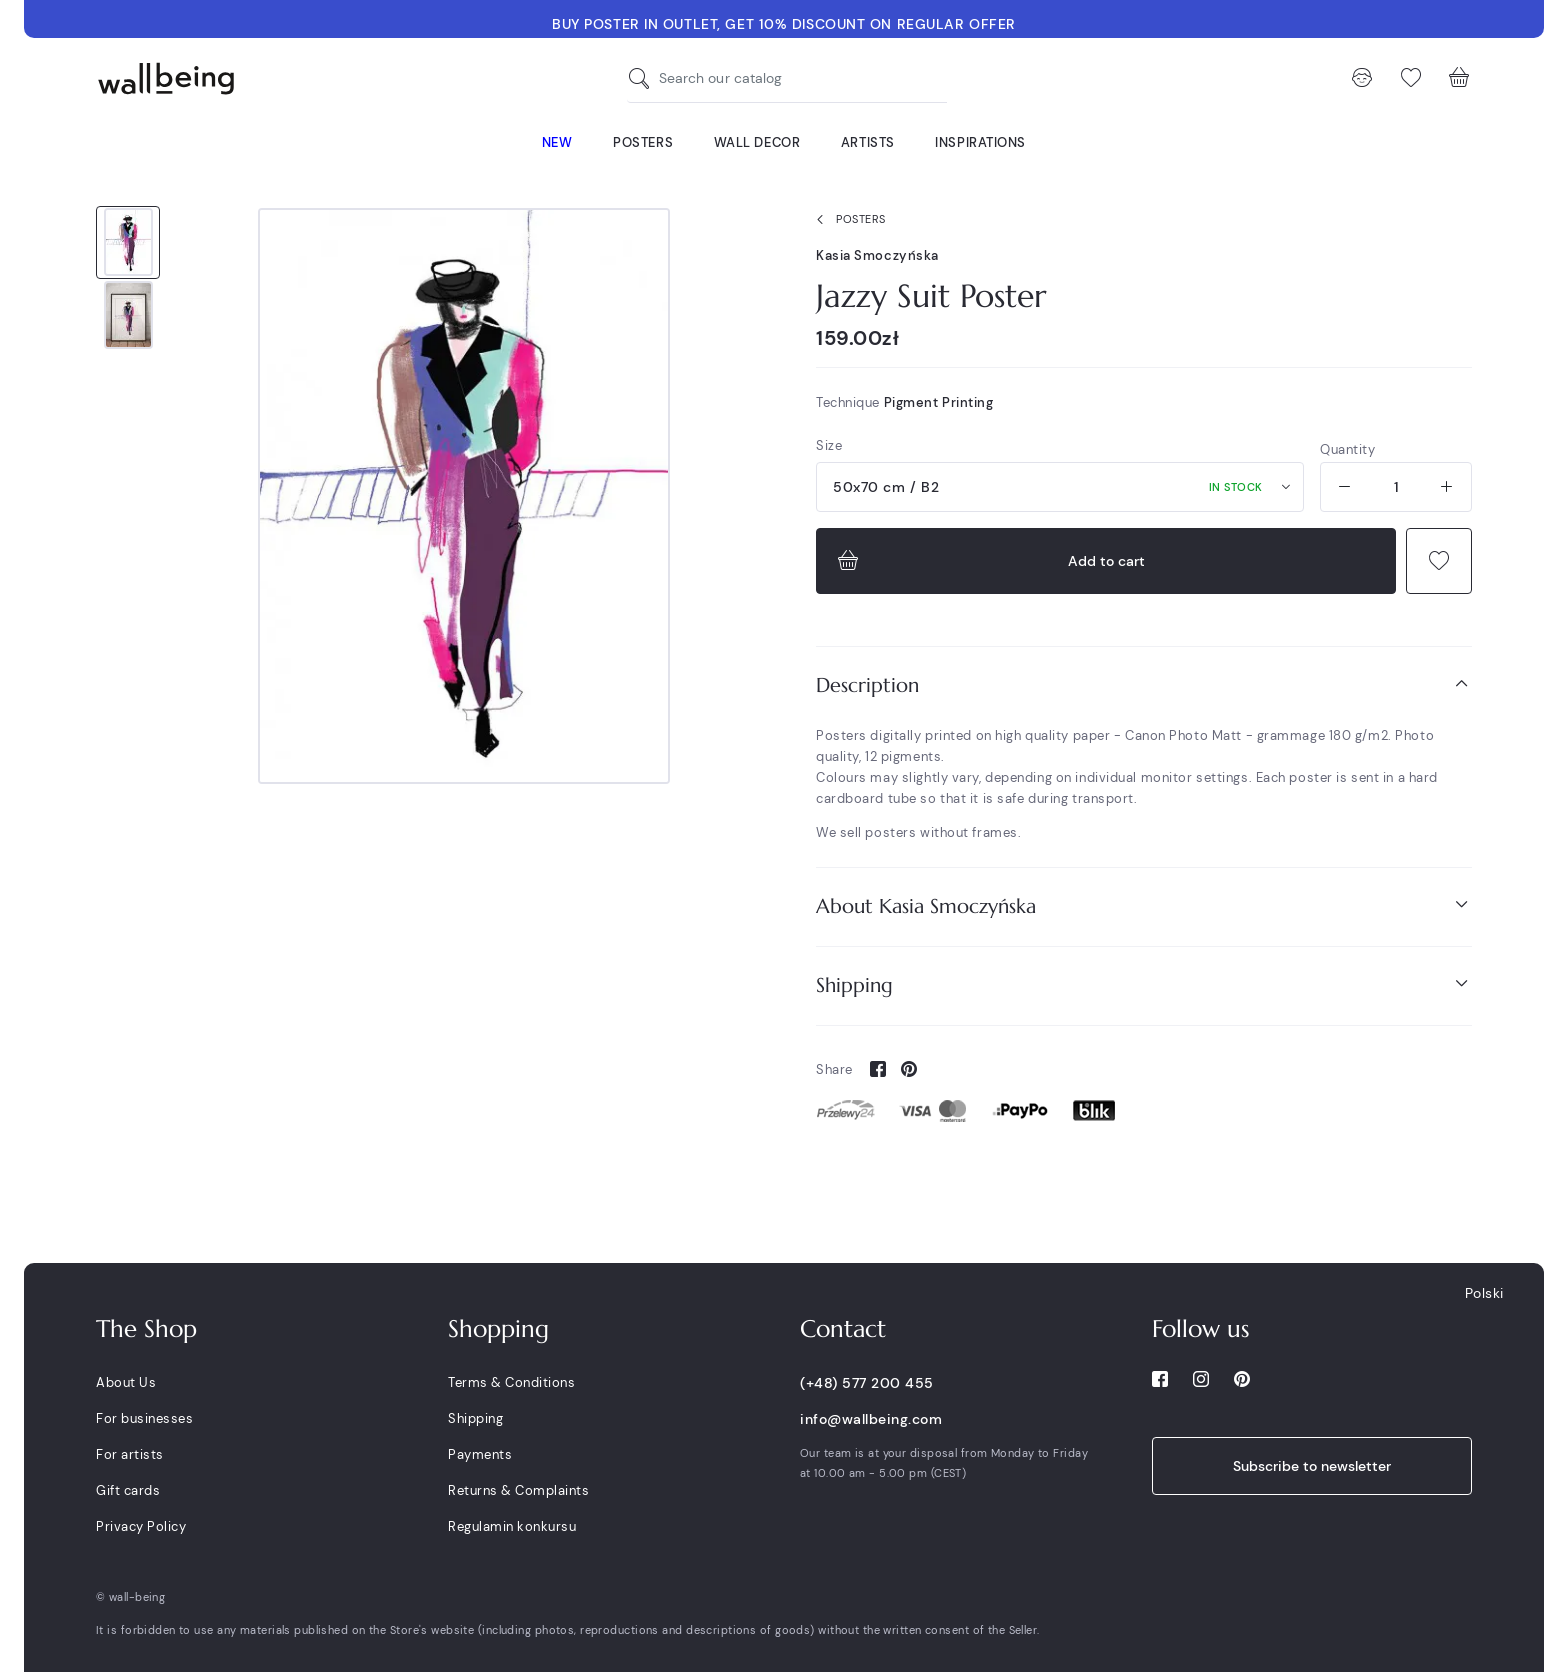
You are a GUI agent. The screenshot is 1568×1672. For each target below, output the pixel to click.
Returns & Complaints (518, 1490)
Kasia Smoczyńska (877, 255)
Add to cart (989, 561)
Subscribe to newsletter (1312, 1466)
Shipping (1144, 984)
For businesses (144, 1418)
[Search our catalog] (644, 78)
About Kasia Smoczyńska (1144, 905)
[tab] (1144, 685)
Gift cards (128, 1490)
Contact (843, 1329)
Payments (480, 1454)
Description (1144, 684)
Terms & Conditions (511, 1382)
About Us (126, 1382)
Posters (847, 220)
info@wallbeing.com (871, 1419)
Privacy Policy (141, 1526)
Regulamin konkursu (512, 1526)
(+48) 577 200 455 (867, 1383)
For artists (130, 1454)
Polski (1484, 1293)
